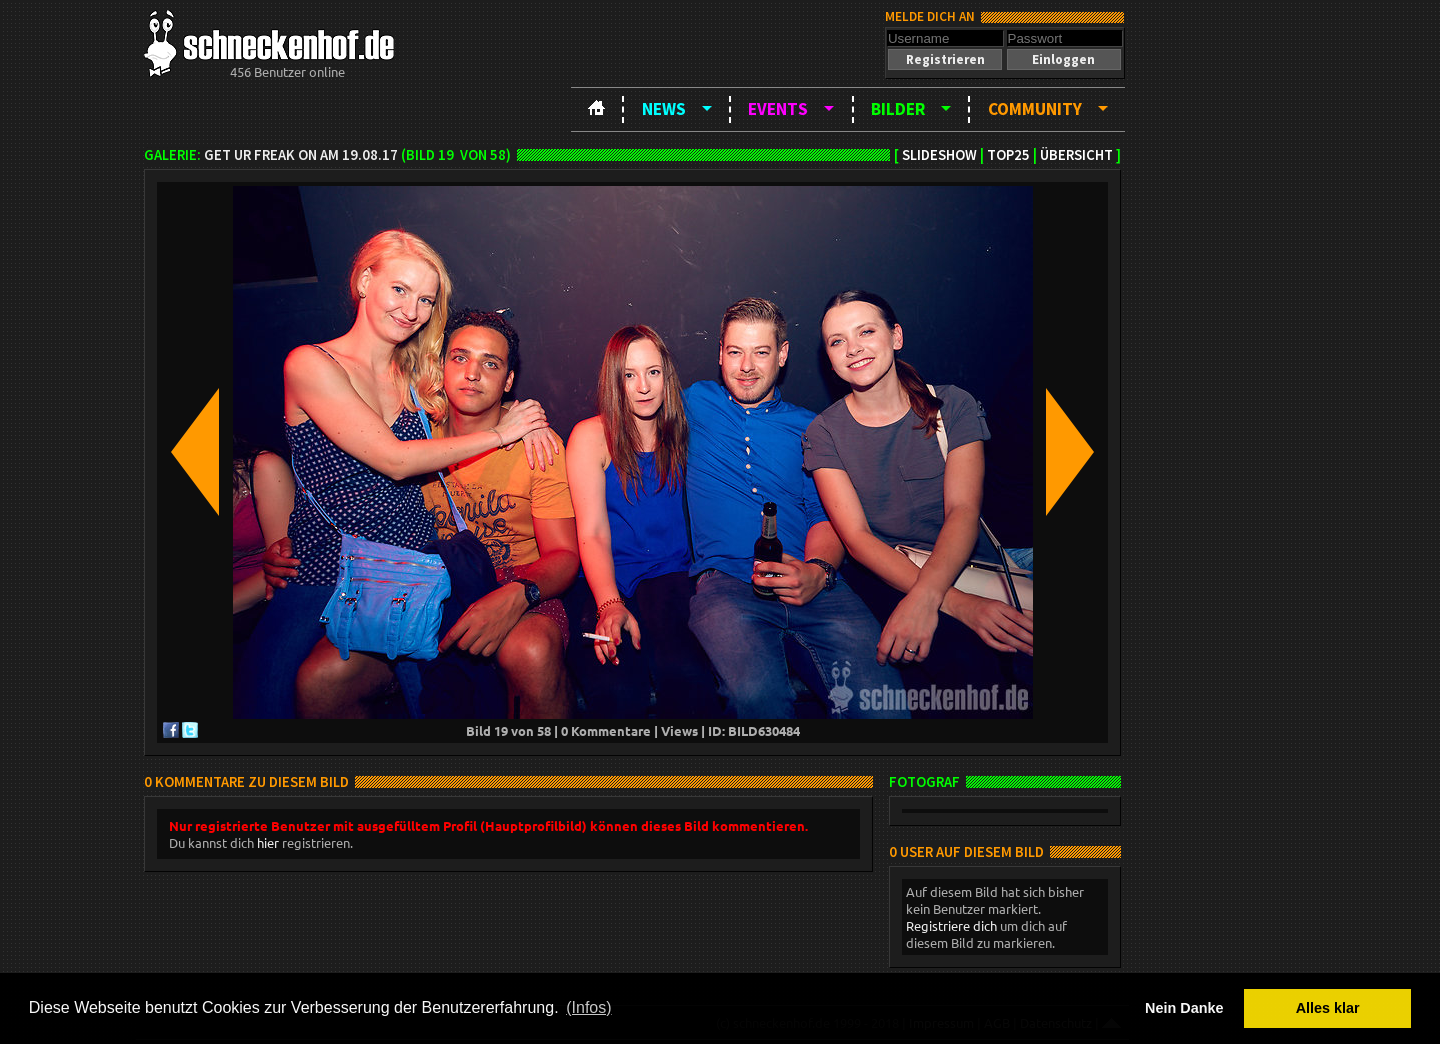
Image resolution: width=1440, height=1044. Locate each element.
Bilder (898, 109)
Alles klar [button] (1328, 1008)
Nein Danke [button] (1184, 1008)
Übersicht (1076, 155)
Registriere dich (951, 925)
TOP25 (1008, 155)
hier (268, 842)
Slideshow (939, 155)
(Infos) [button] (588, 1007)
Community (1035, 109)
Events (778, 109)
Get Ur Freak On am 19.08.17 (301, 155)
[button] (945, 59)
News (664, 109)
